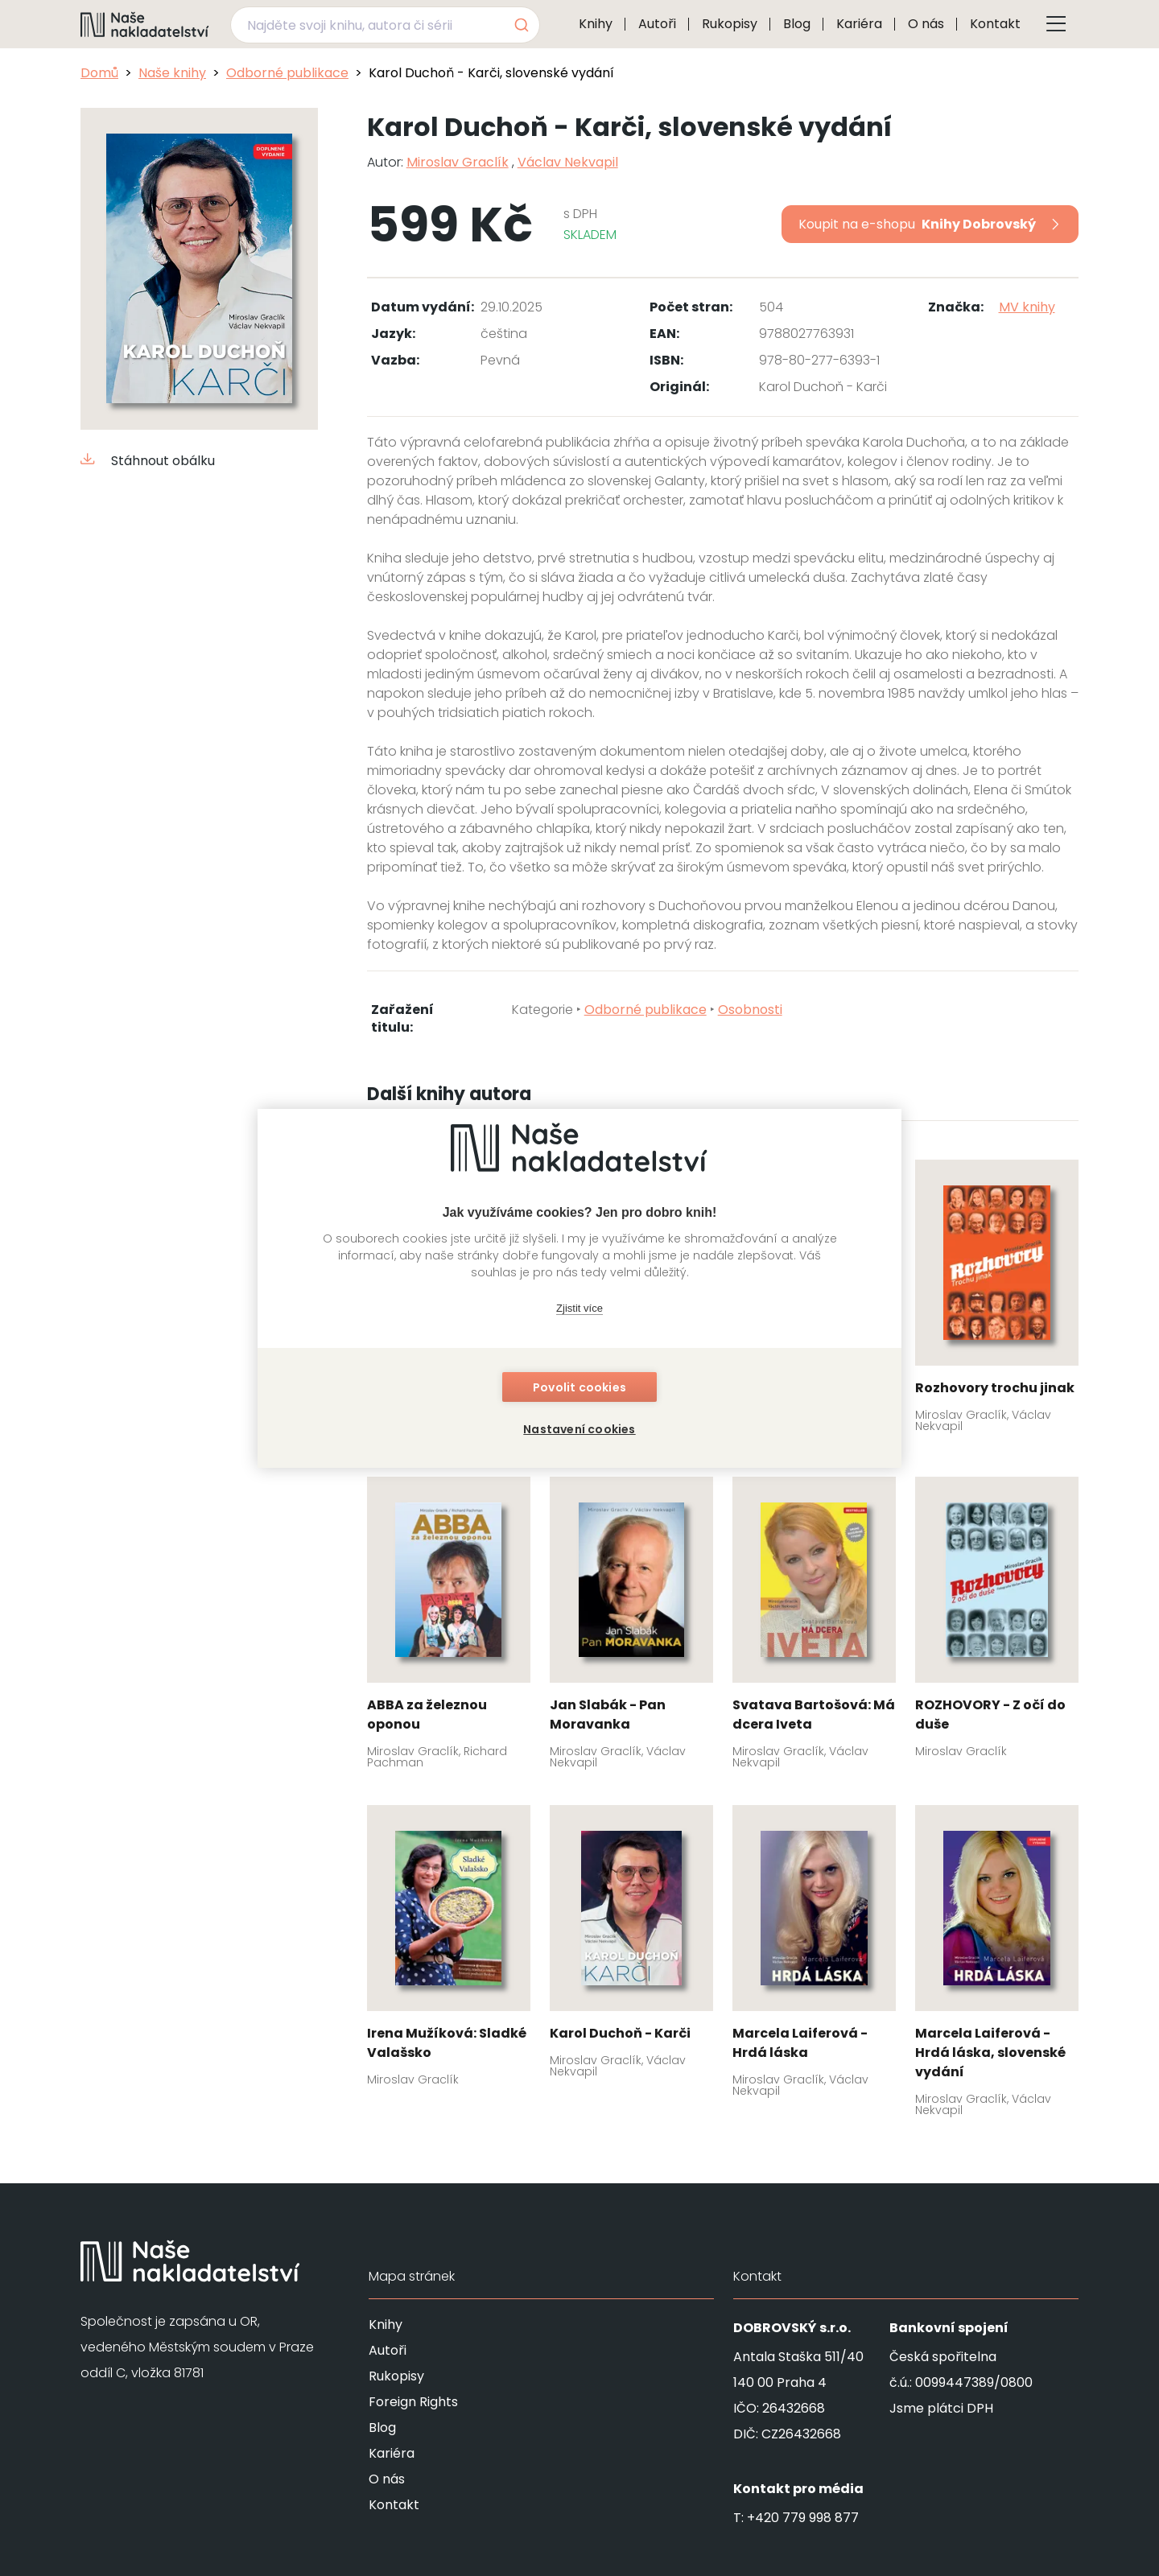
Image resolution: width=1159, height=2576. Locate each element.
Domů (99, 73)
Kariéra (859, 23)
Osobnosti (750, 1009)
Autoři (657, 23)
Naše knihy (172, 73)
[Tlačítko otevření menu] (1056, 24)
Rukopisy (729, 23)
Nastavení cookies (579, 1429)
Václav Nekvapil (568, 162)
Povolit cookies (579, 1387)
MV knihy (1027, 307)
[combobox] (385, 24)
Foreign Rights (413, 2402)
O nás (926, 23)
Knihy (595, 23)
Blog (796, 23)
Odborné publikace (287, 73)
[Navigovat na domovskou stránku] (144, 24)
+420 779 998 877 (803, 2517)
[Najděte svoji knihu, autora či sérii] (366, 25)
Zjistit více (579, 1308)
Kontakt (995, 23)
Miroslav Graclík (457, 162)
